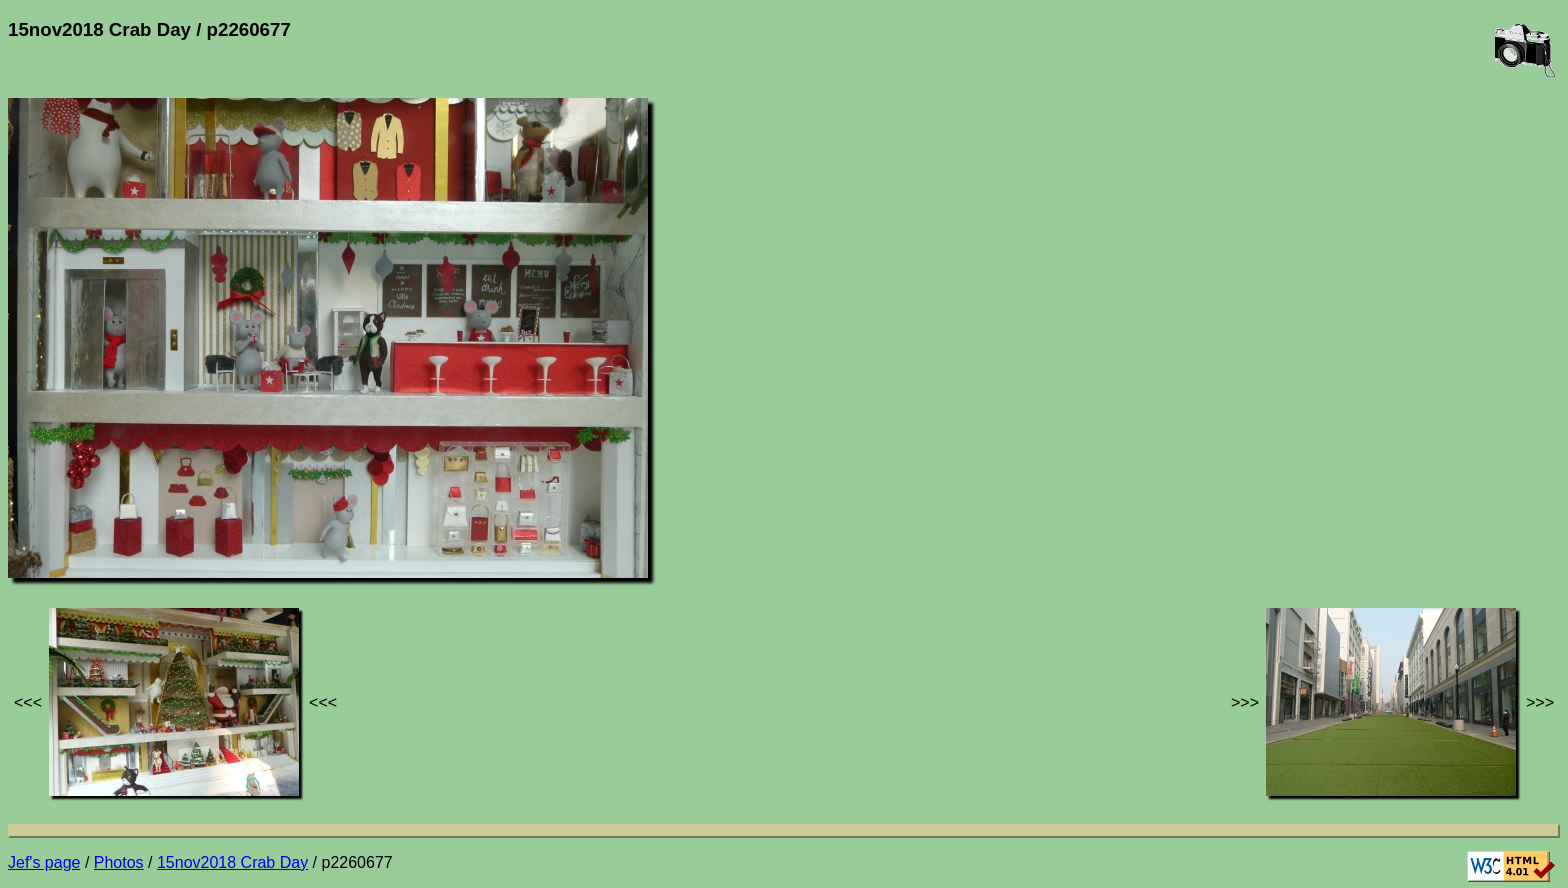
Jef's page (44, 862)
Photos (119, 862)
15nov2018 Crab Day (232, 862)
